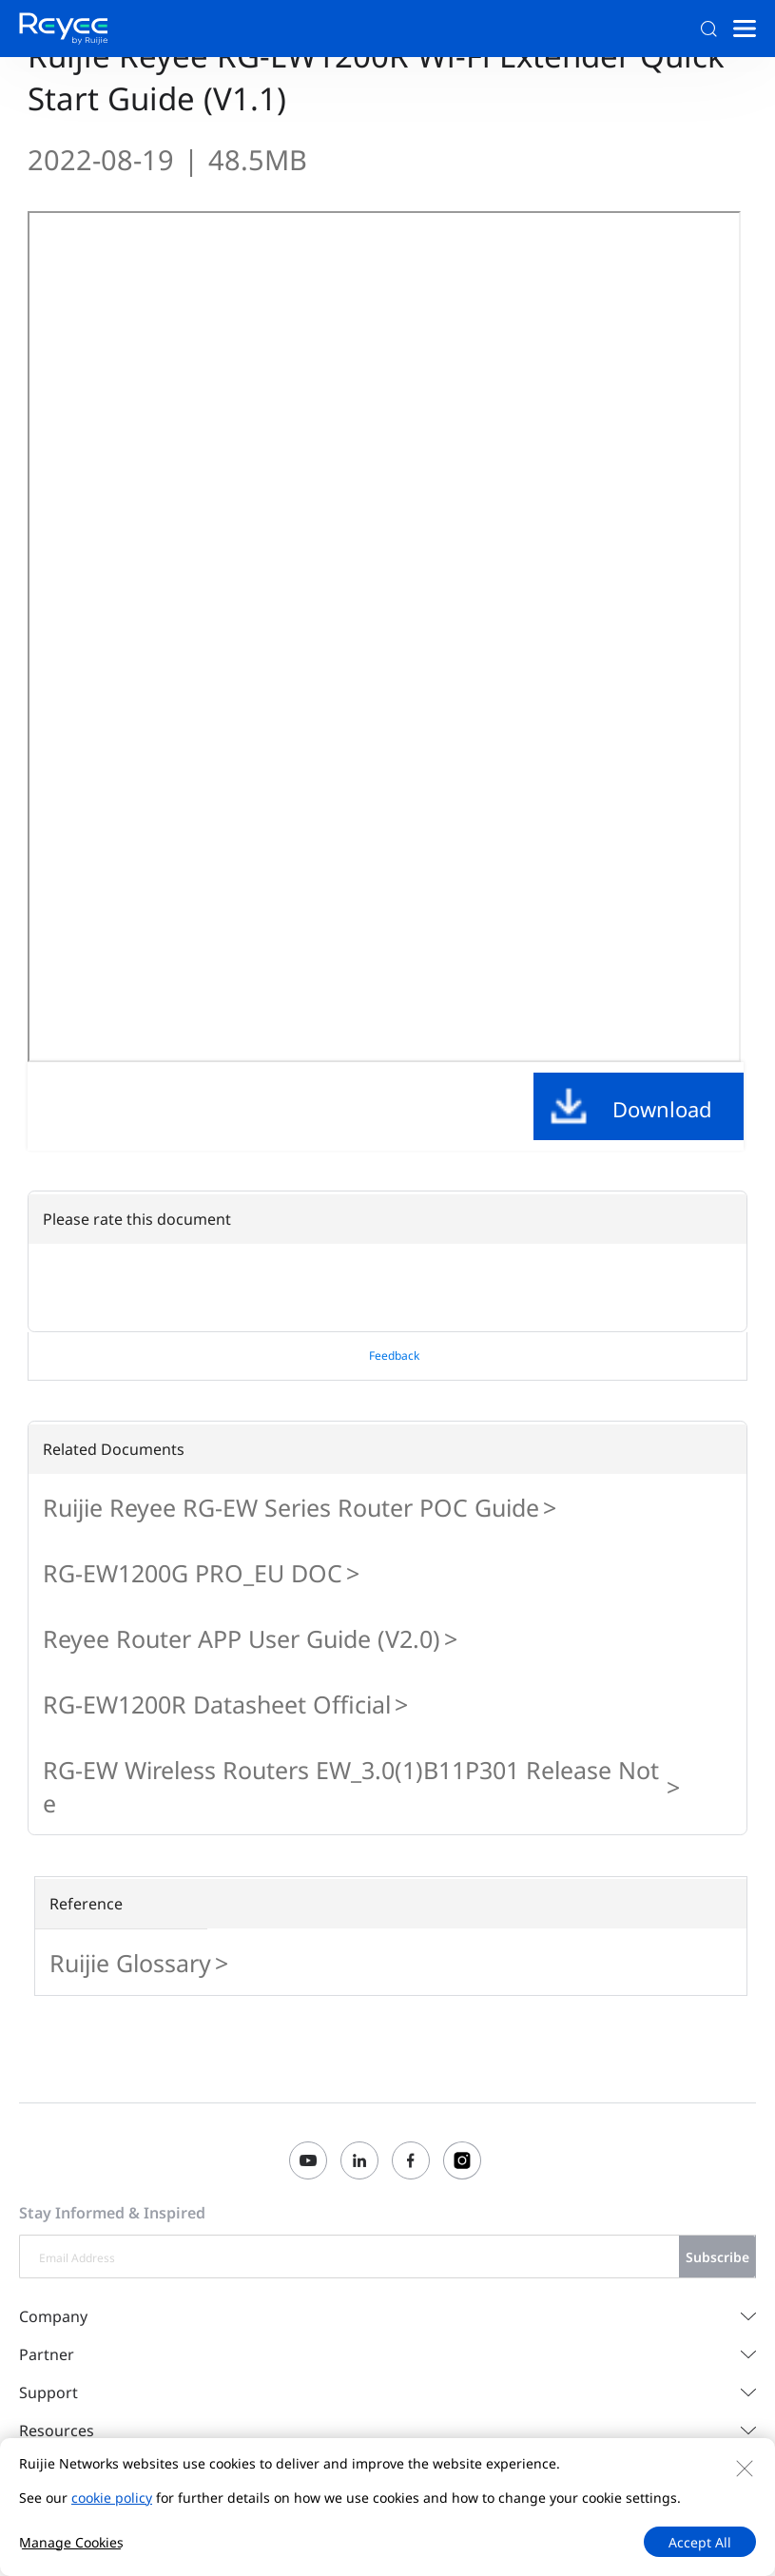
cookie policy (111, 2498)
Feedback (394, 1355)
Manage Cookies (71, 2542)
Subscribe (717, 2257)
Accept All (699, 2542)
